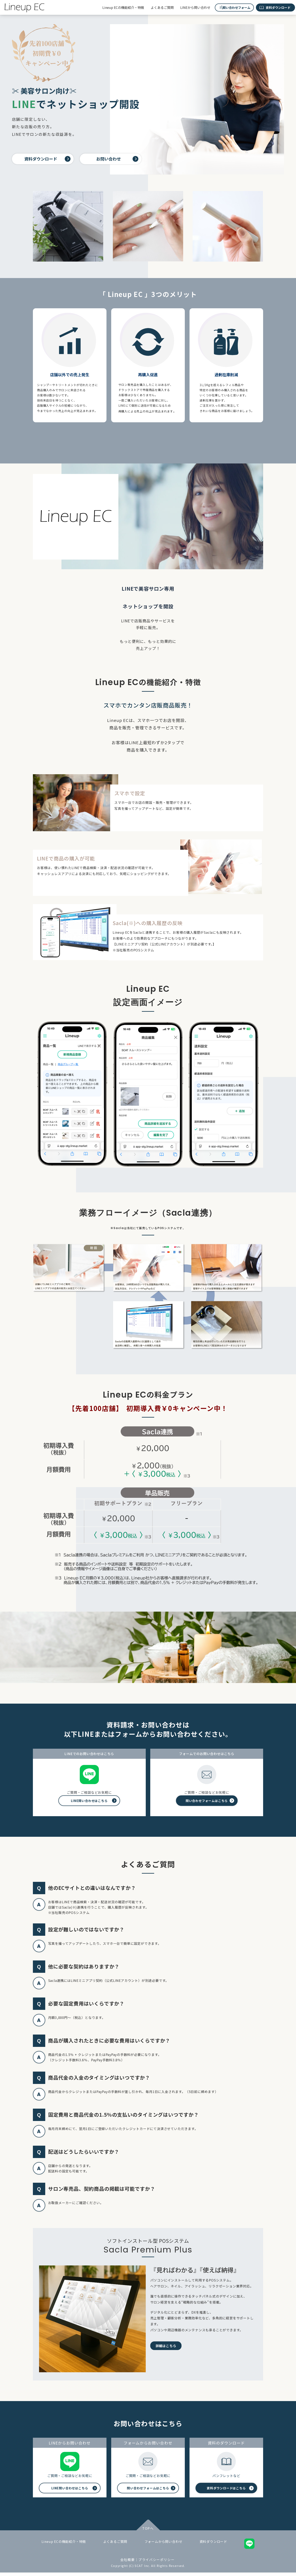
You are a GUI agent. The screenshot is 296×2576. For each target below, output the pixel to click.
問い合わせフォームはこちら (207, 1804)
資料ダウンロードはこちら (226, 2491)
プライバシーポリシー (157, 2562)
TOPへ (148, 2531)
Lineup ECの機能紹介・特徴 (123, 7)
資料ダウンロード (40, 160)
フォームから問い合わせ (164, 2544)
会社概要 (127, 2562)
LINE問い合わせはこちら (89, 1804)
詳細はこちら (166, 2349)
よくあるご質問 (162, 7)
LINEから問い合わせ (195, 7)
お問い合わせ (108, 160)
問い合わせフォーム (236, 7)
